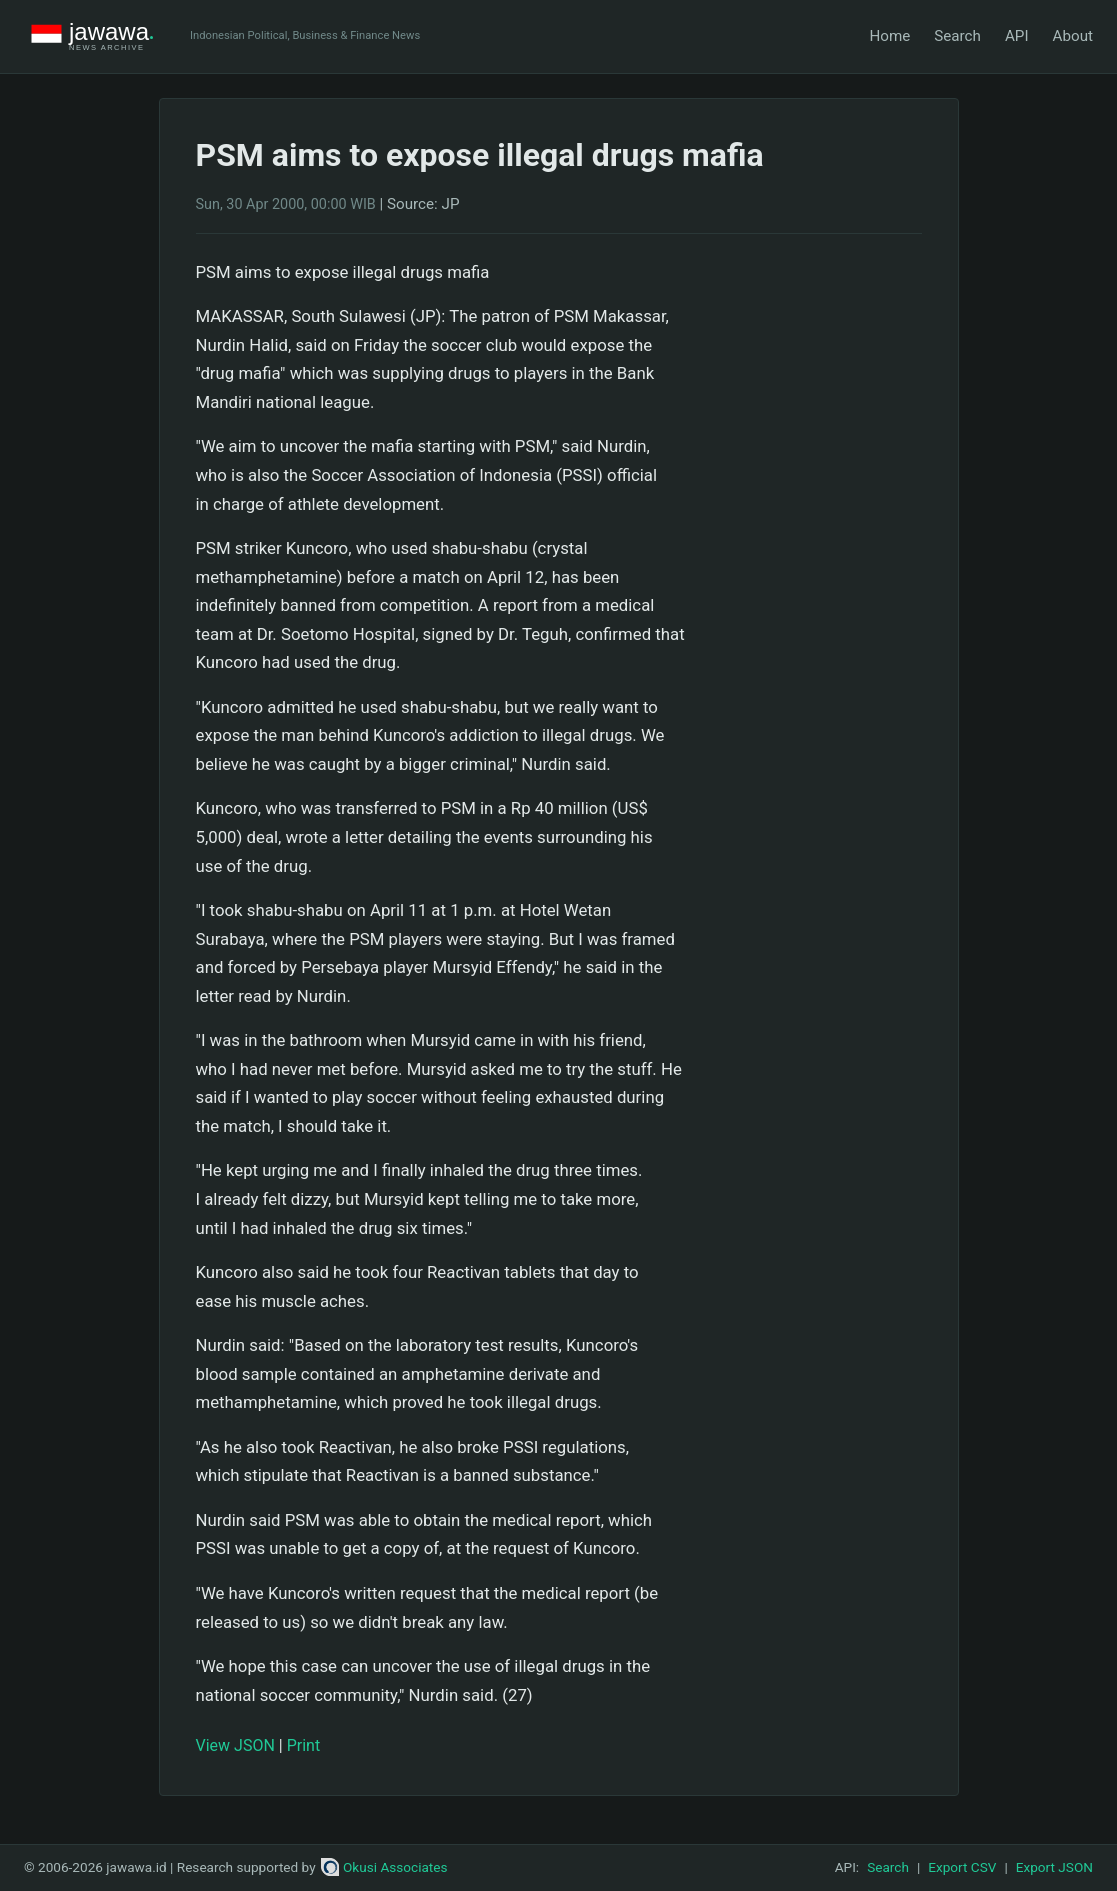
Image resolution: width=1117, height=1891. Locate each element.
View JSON (235, 1745)
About (1073, 36)
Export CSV (962, 1867)
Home (889, 36)
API (1017, 36)
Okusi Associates (384, 1867)
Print (303, 1745)
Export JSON (1054, 1867)
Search (957, 36)
